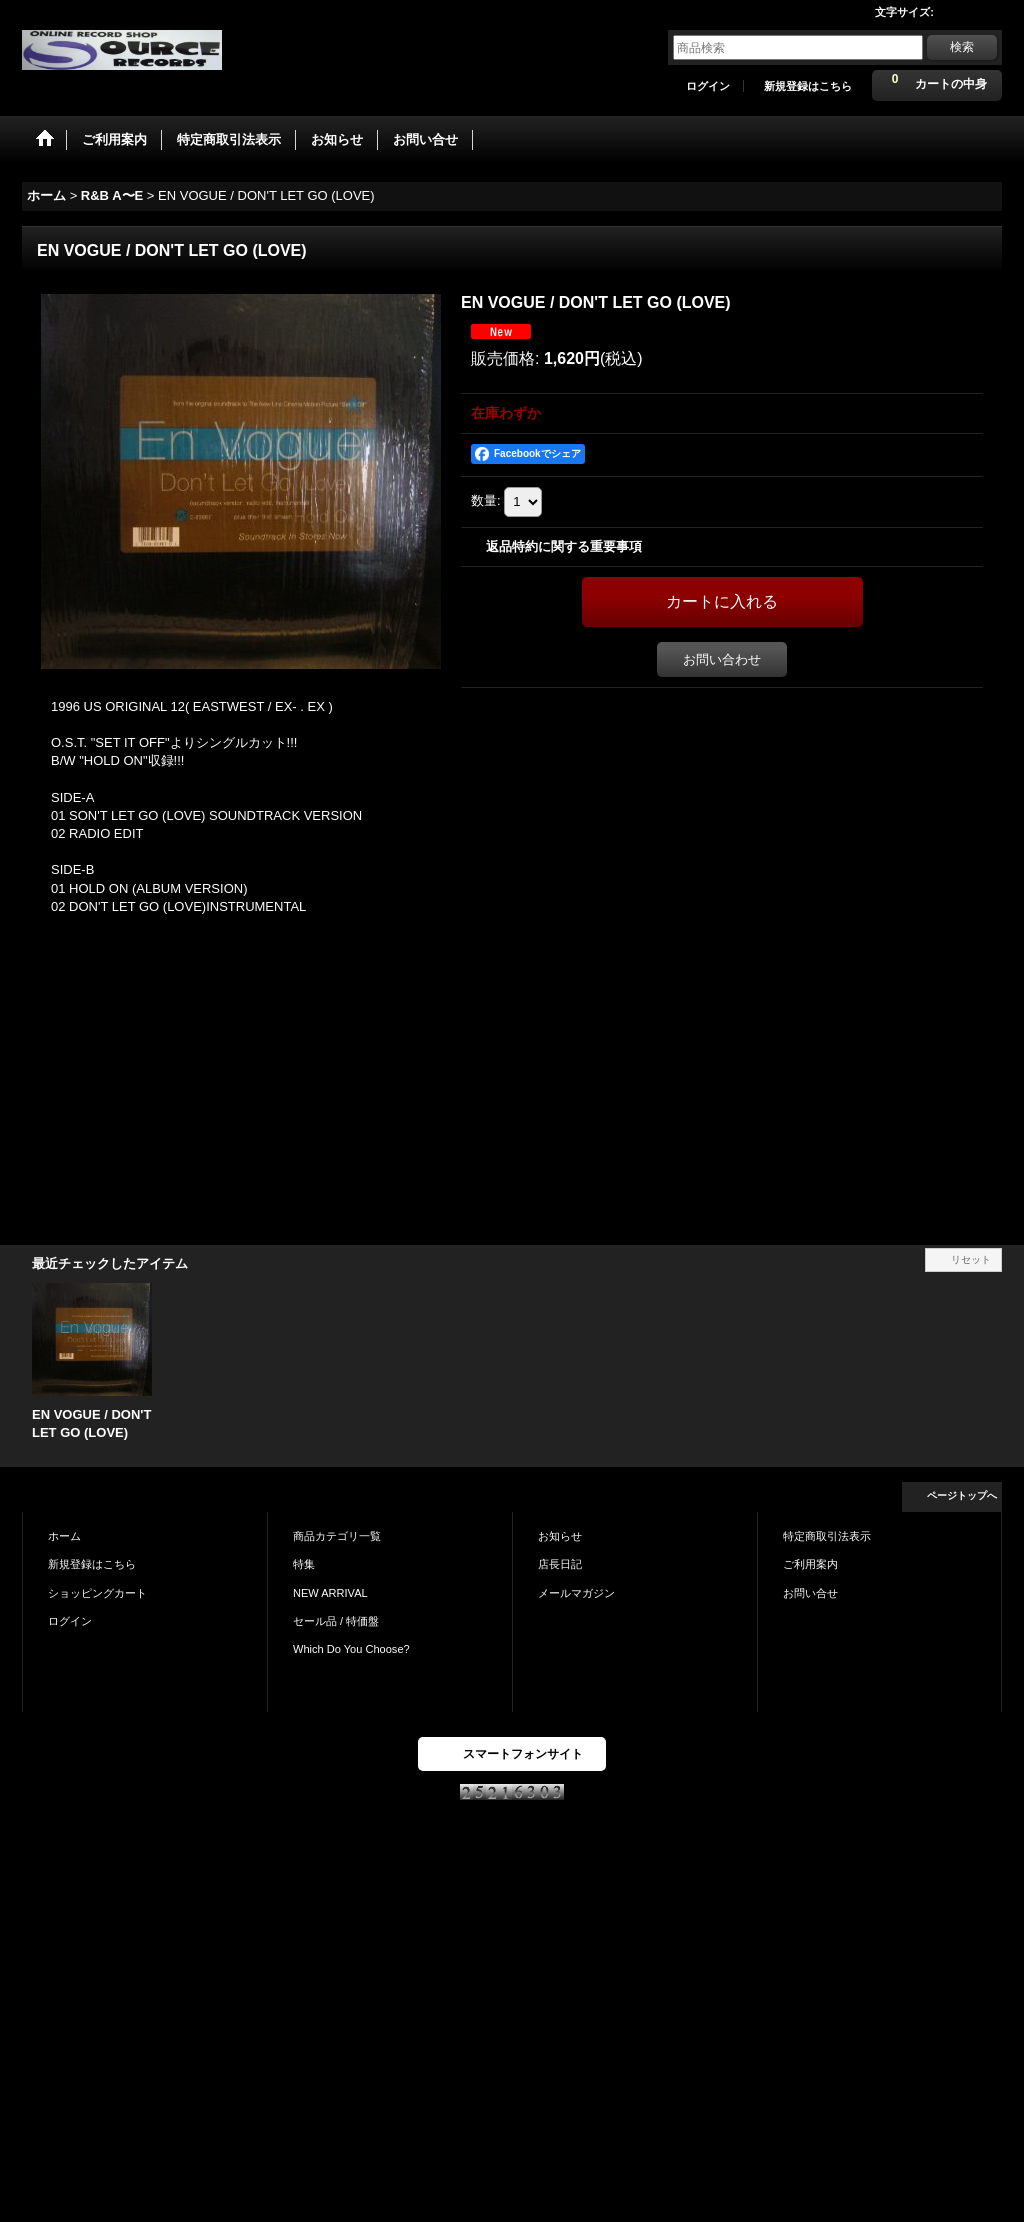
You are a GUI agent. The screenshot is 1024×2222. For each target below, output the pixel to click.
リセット (971, 1259)
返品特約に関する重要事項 (564, 546)
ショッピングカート (97, 1593)
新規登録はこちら (808, 86)
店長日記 (560, 1564)
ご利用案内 (810, 1564)
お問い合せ (810, 1593)
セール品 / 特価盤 (336, 1621)
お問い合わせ (722, 659)
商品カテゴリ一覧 (337, 1536)
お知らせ (560, 1536)
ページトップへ (962, 1495)
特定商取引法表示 (827, 1536)
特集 (304, 1564)
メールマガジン (576, 1593)
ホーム (64, 1536)
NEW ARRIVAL (330, 1593)
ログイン (708, 86)
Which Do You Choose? (351, 1649)
